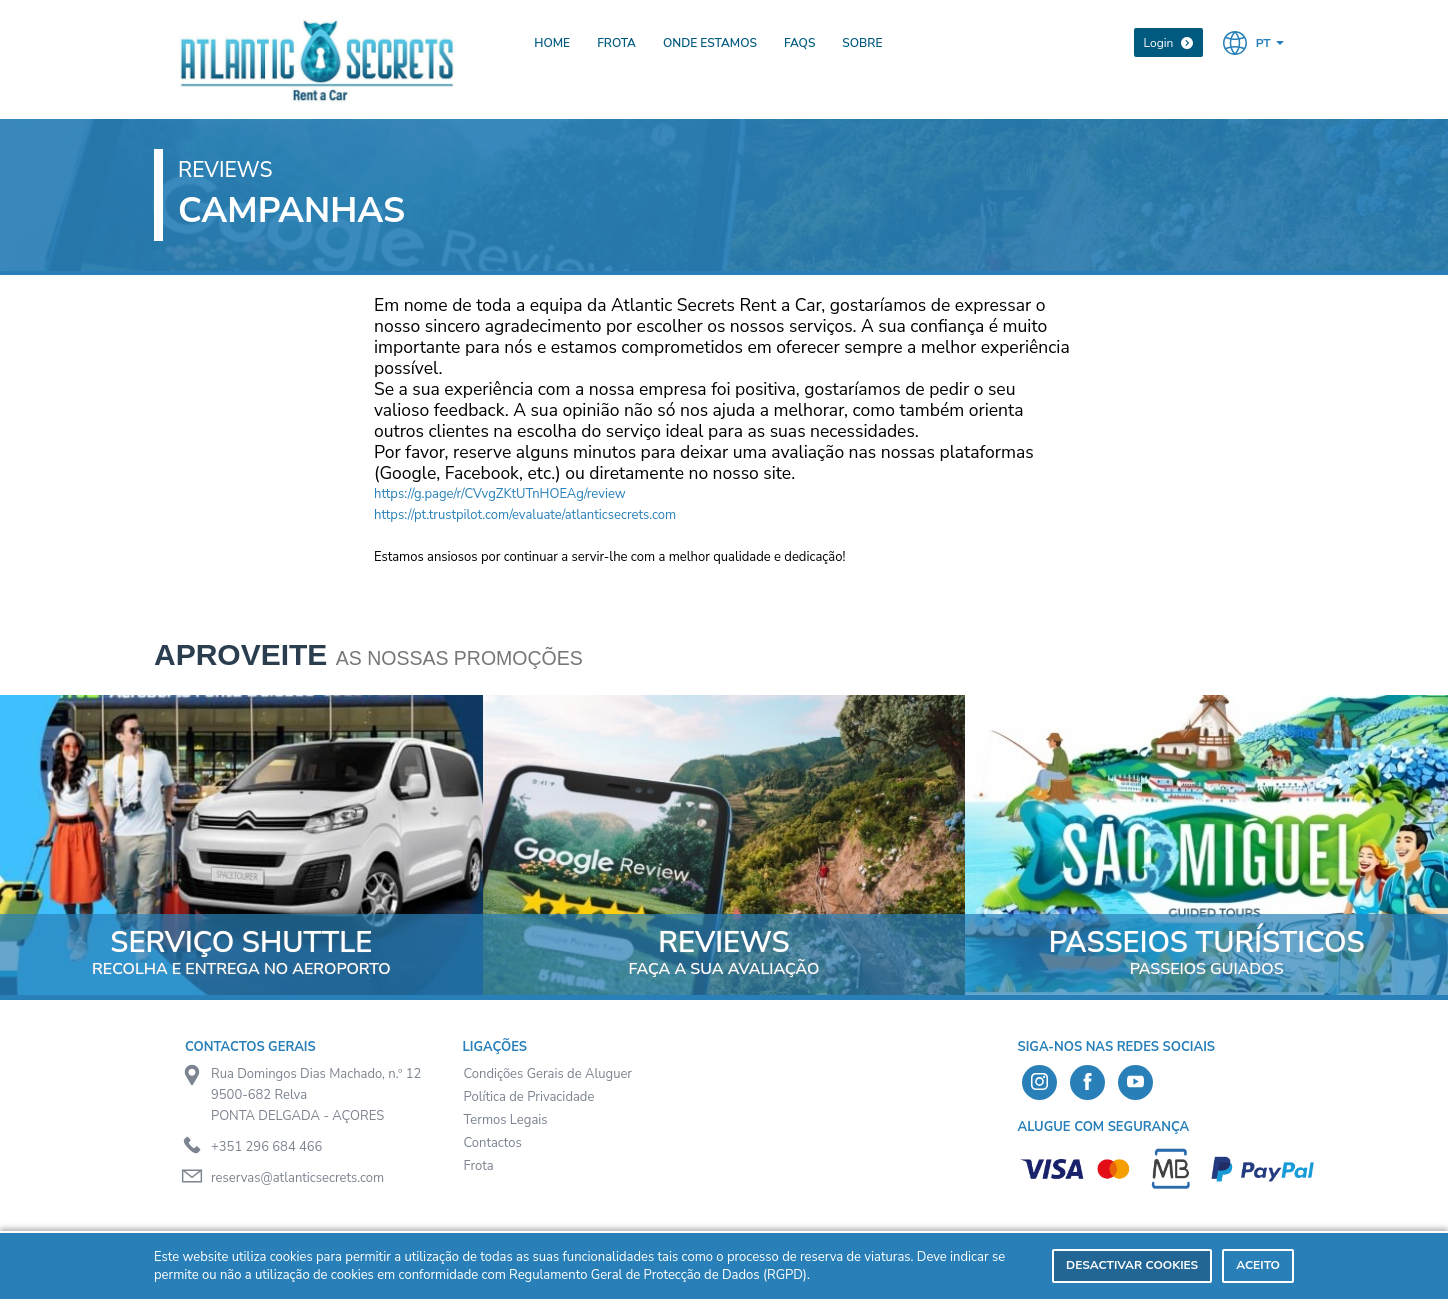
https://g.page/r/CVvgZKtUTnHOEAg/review (500, 494)
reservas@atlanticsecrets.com (297, 1178)
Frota (479, 1166)
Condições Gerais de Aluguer (548, 1074)
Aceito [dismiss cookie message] (1258, 1265)
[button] (1253, 42)
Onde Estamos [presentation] (710, 43)
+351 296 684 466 (266, 1147)
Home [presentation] (552, 43)
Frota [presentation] (616, 43)
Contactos (493, 1143)
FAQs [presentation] (799, 43)
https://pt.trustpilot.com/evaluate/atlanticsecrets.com (525, 515)
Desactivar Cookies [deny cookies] (1132, 1265)
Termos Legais (506, 1120)
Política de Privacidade (529, 1097)
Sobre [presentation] (862, 43)
